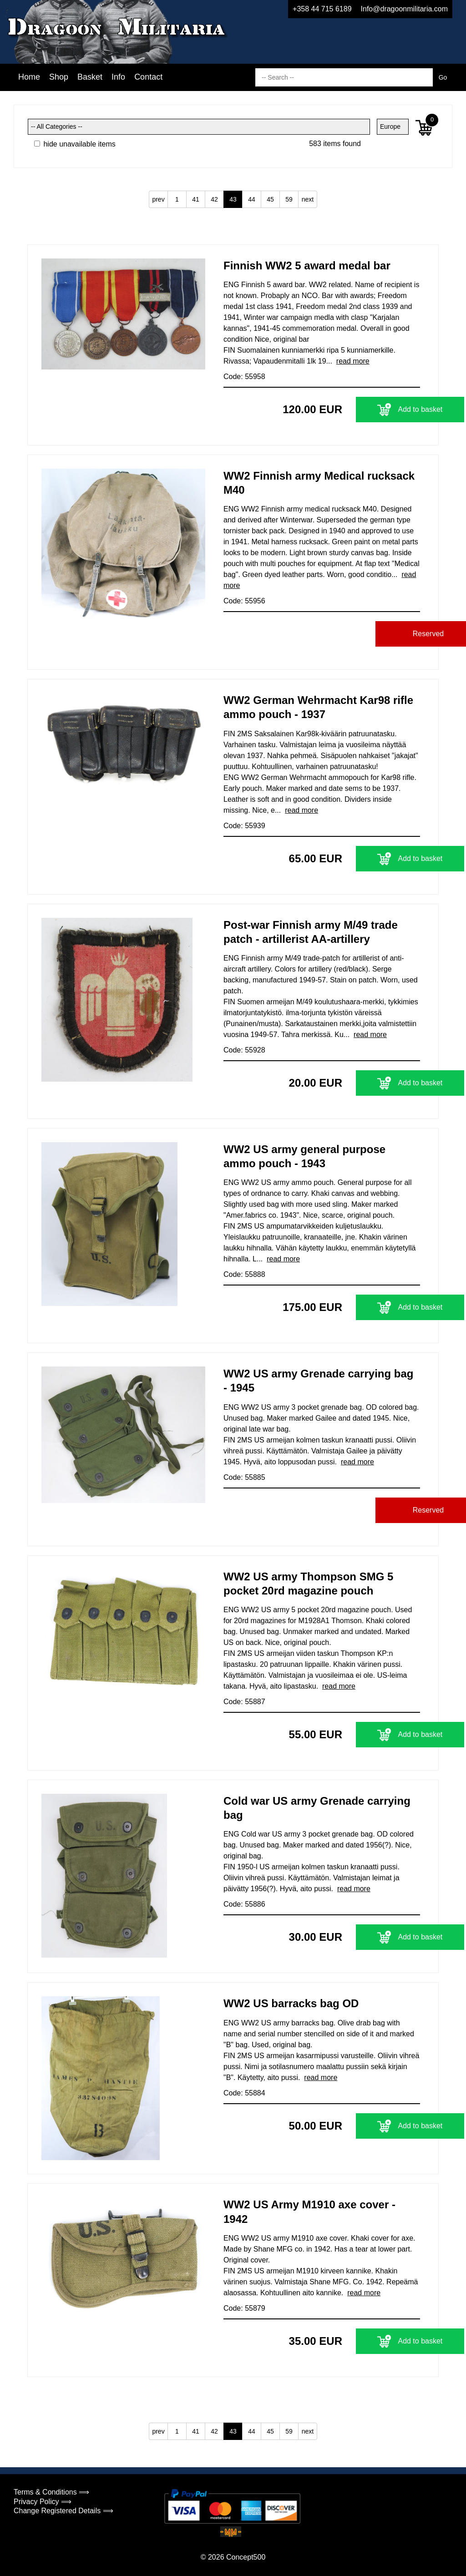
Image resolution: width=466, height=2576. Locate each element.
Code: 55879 (244, 2308)
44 (251, 199)
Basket (89, 76)
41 (195, 199)
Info (118, 76)
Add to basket (363, 409)
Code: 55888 (244, 1274)
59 (289, 199)
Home (29, 76)
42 (214, 199)
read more (353, 361)
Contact (148, 76)
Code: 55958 (244, 376)
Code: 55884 (244, 2093)
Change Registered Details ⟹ (63, 2511)
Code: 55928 (244, 1050)
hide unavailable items (75, 144)
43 (233, 199)
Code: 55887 (244, 1702)
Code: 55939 (244, 826)
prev (158, 199)
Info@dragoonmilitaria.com (404, 9)
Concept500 (245, 2557)
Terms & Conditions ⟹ (51, 2492)
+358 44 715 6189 (322, 9)
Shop (58, 76)
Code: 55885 (244, 1477)
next (308, 199)
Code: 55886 (244, 1904)
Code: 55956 (244, 601)
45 (270, 199)
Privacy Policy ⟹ (42, 2501)
